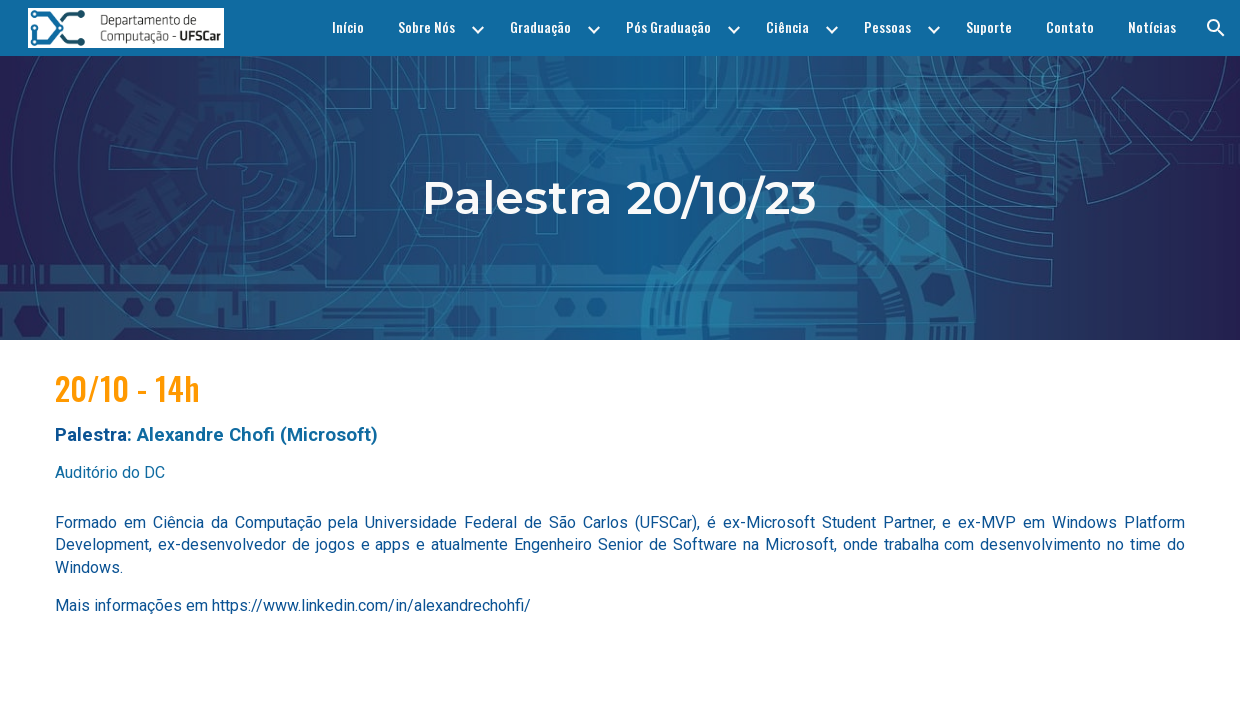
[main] (620, 198)
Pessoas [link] (887, 27)
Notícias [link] (1152, 27)
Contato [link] (1070, 27)
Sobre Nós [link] (426, 27)
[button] (1216, 28)
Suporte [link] (989, 27)
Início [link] (348, 27)
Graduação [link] (540, 27)
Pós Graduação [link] (668, 27)
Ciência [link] (787, 27)
